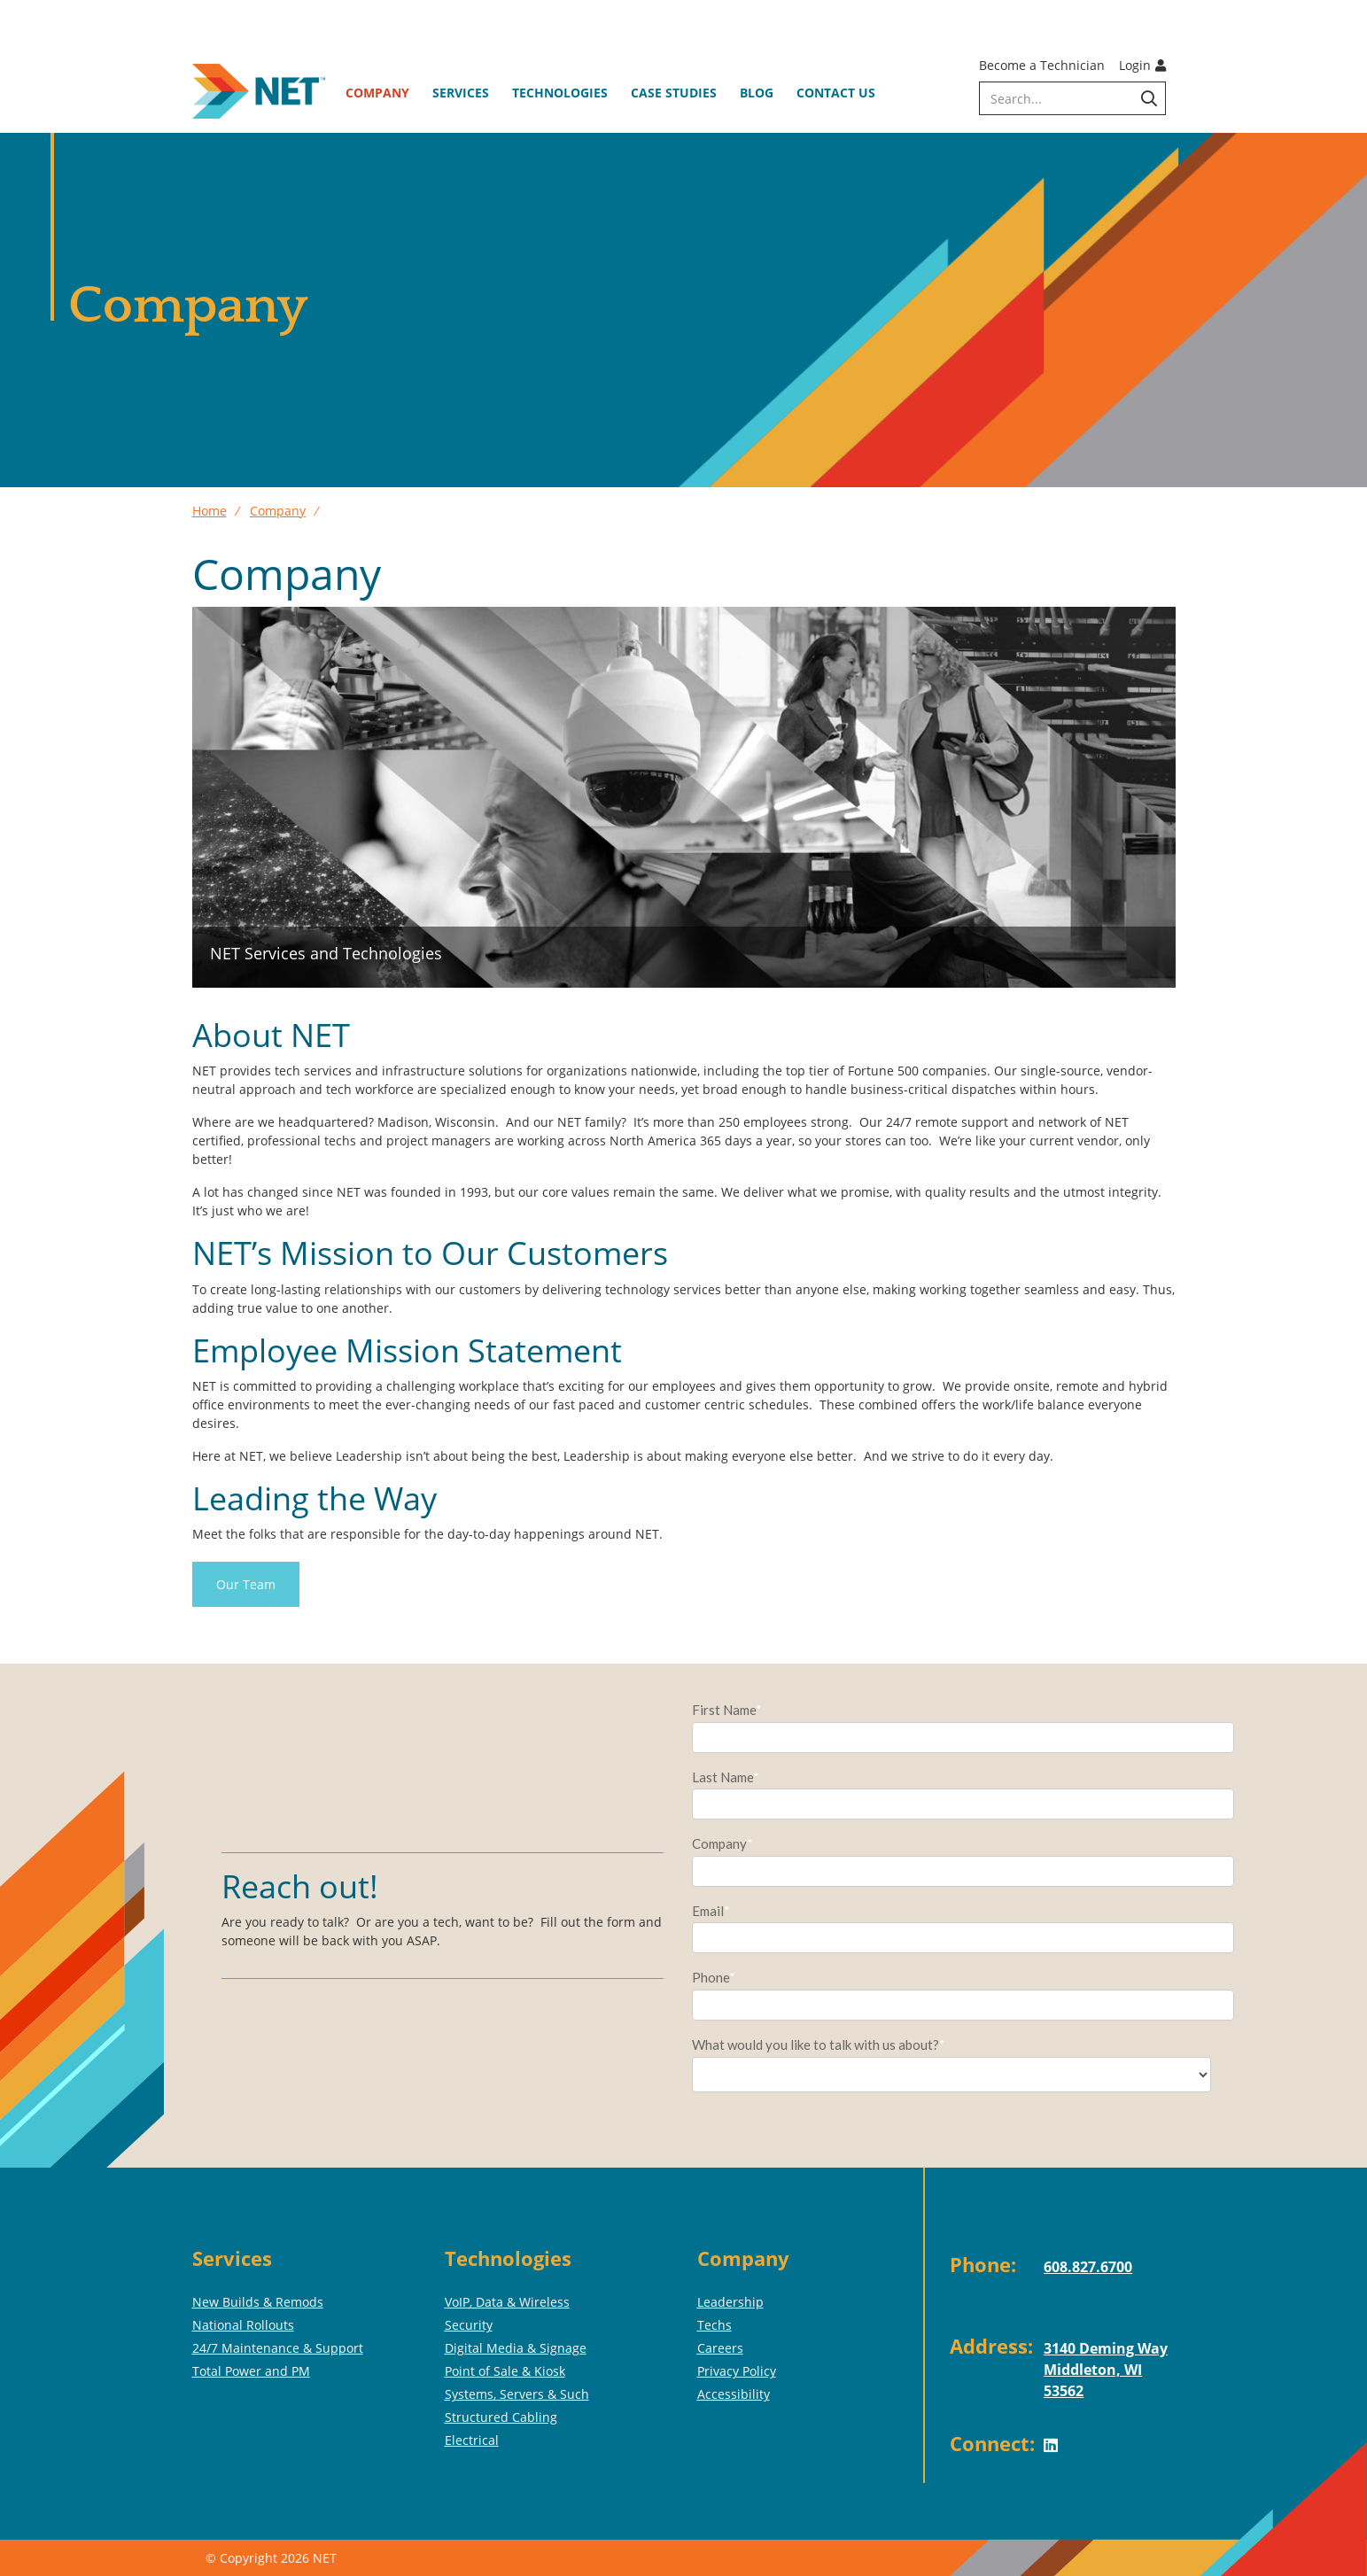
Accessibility (733, 2394)
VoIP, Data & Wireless (507, 2301)
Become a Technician (1042, 65)
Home (209, 510)
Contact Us (835, 92)
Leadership (730, 2301)
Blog (756, 92)
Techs (714, 2324)
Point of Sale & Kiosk (505, 2371)
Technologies (560, 92)
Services (460, 92)
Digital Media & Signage (515, 2347)
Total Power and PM (251, 2371)
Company (377, 92)
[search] (1072, 98)
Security (469, 2324)
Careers (720, 2347)
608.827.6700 (1088, 2267)
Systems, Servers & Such (517, 2394)
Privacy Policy (736, 2371)
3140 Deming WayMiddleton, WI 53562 (1106, 2370)
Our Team (246, 1584)
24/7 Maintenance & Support (277, 2347)
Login (1142, 65)
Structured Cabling (501, 2417)
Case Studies (674, 92)
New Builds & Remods (257, 2301)
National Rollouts (243, 2324)
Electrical (472, 2440)
